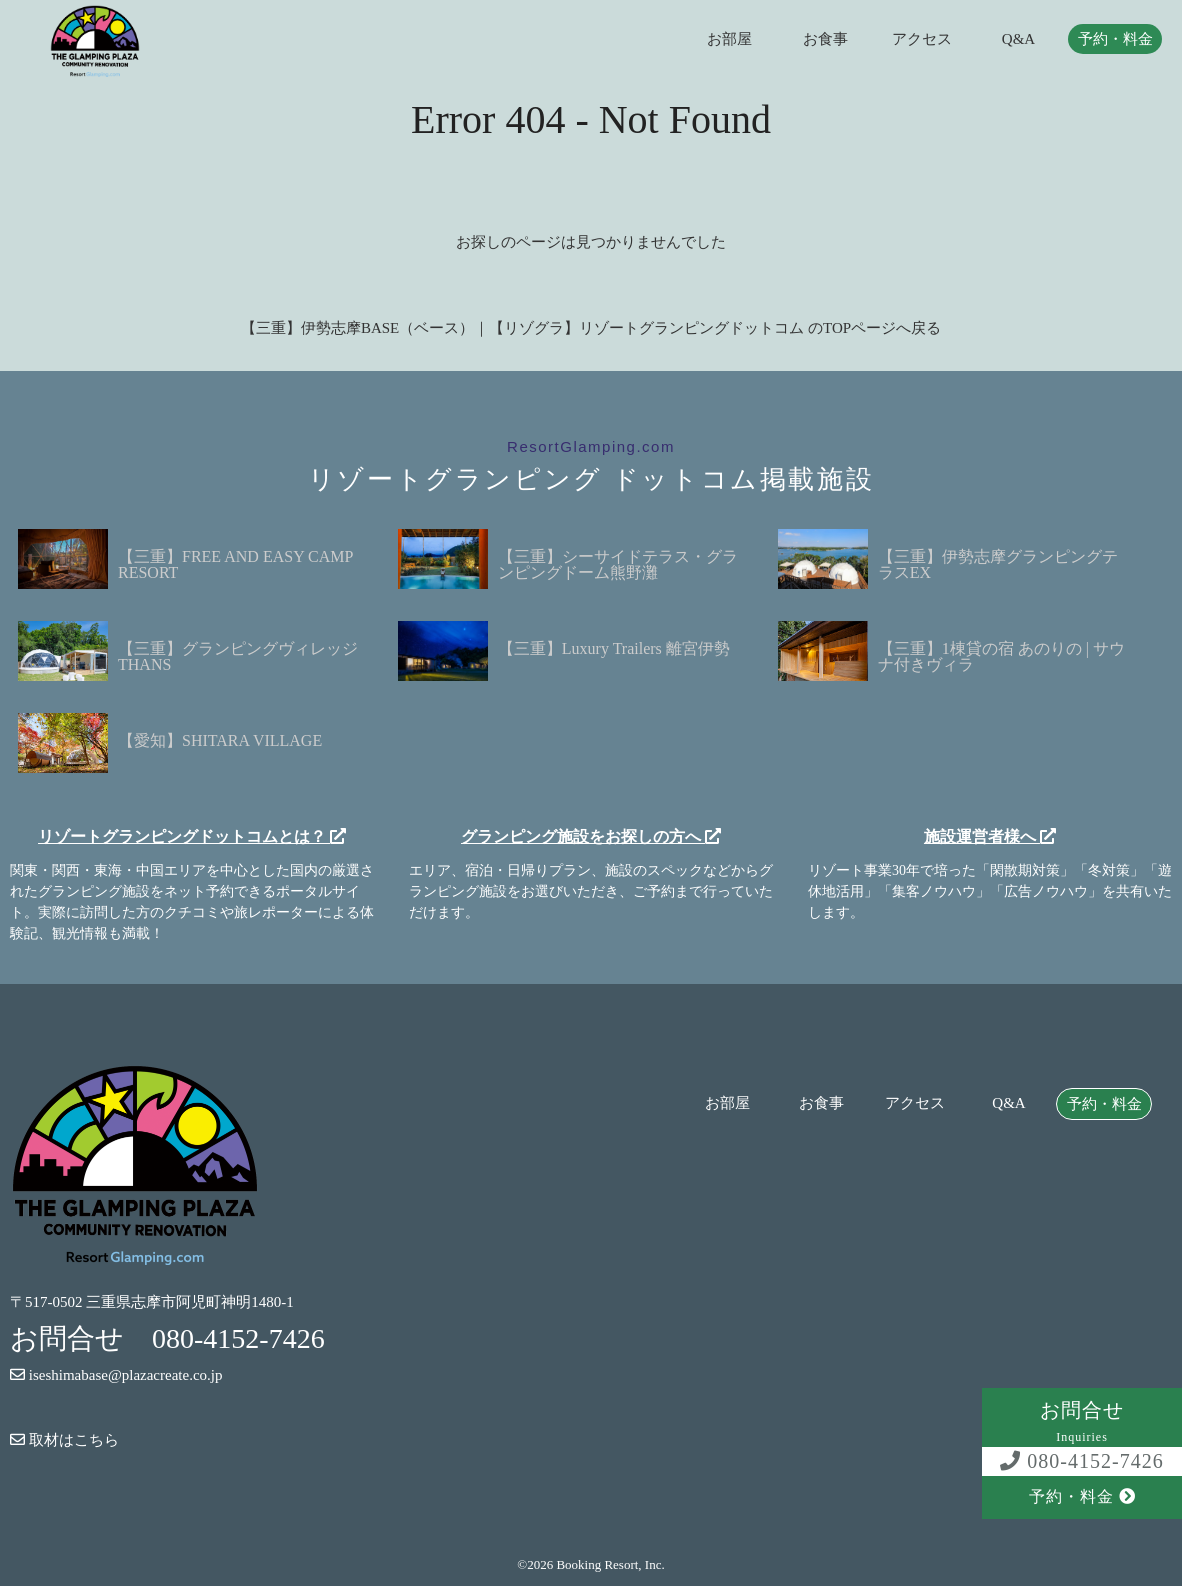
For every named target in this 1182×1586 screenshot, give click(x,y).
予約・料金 (1115, 39)
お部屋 (729, 39)
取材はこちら (64, 1440)
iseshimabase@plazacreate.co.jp (116, 1375)
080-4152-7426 (1081, 1461)
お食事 (825, 39)
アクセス (922, 39)
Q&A (1018, 39)
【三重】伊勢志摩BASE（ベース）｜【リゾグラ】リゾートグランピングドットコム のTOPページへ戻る (591, 328)
